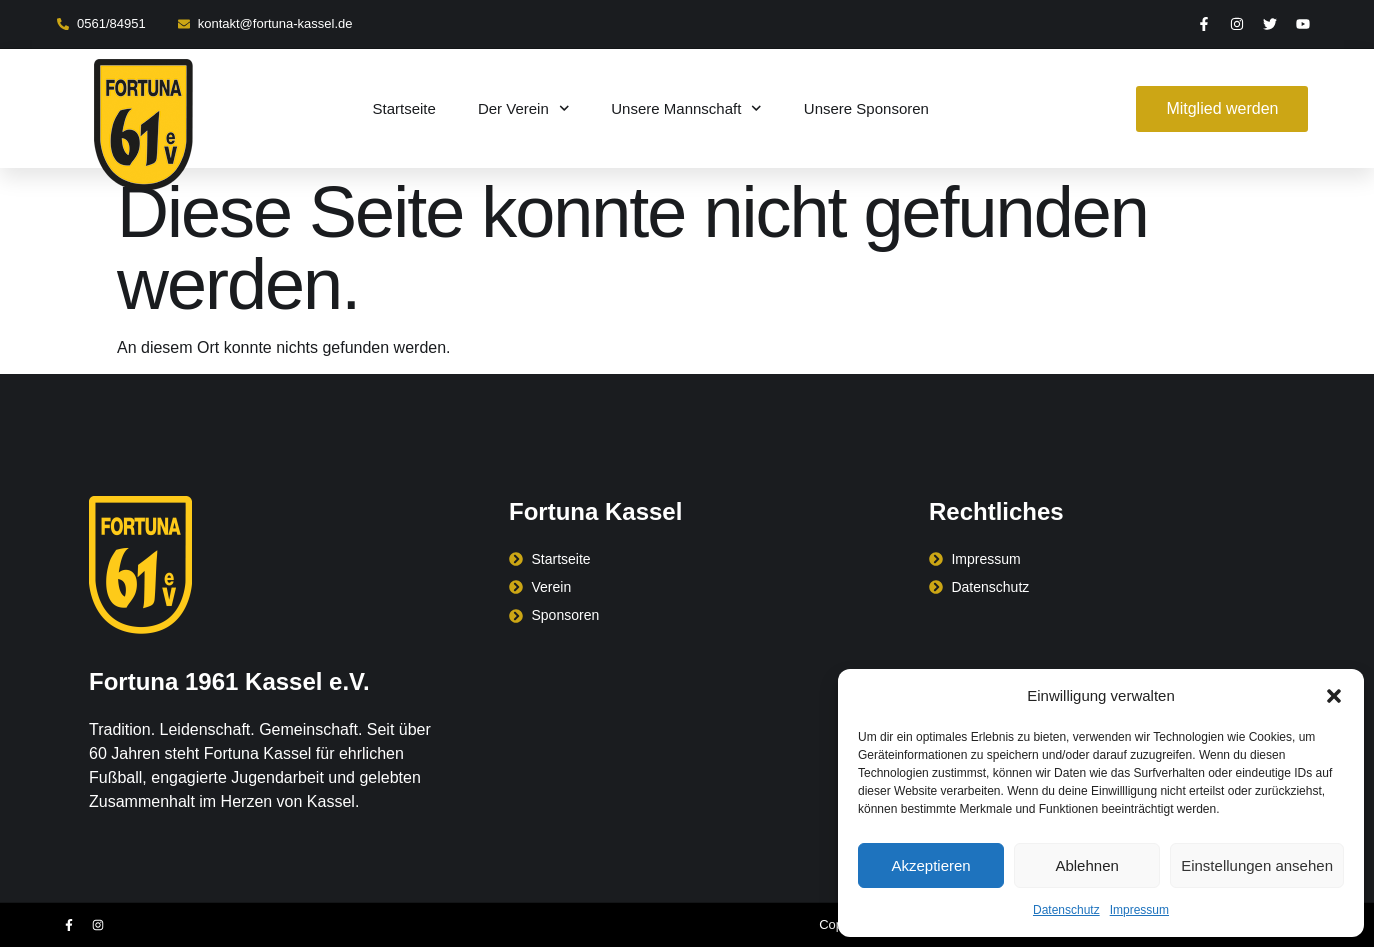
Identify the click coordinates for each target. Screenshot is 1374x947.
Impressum (1139, 910)
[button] (1334, 696)
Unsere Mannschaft (686, 108)
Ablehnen (1086, 865)
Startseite (404, 108)
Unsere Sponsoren (866, 108)
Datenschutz (1066, 910)
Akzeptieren (930, 865)
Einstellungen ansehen (1257, 865)
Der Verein (523, 108)
